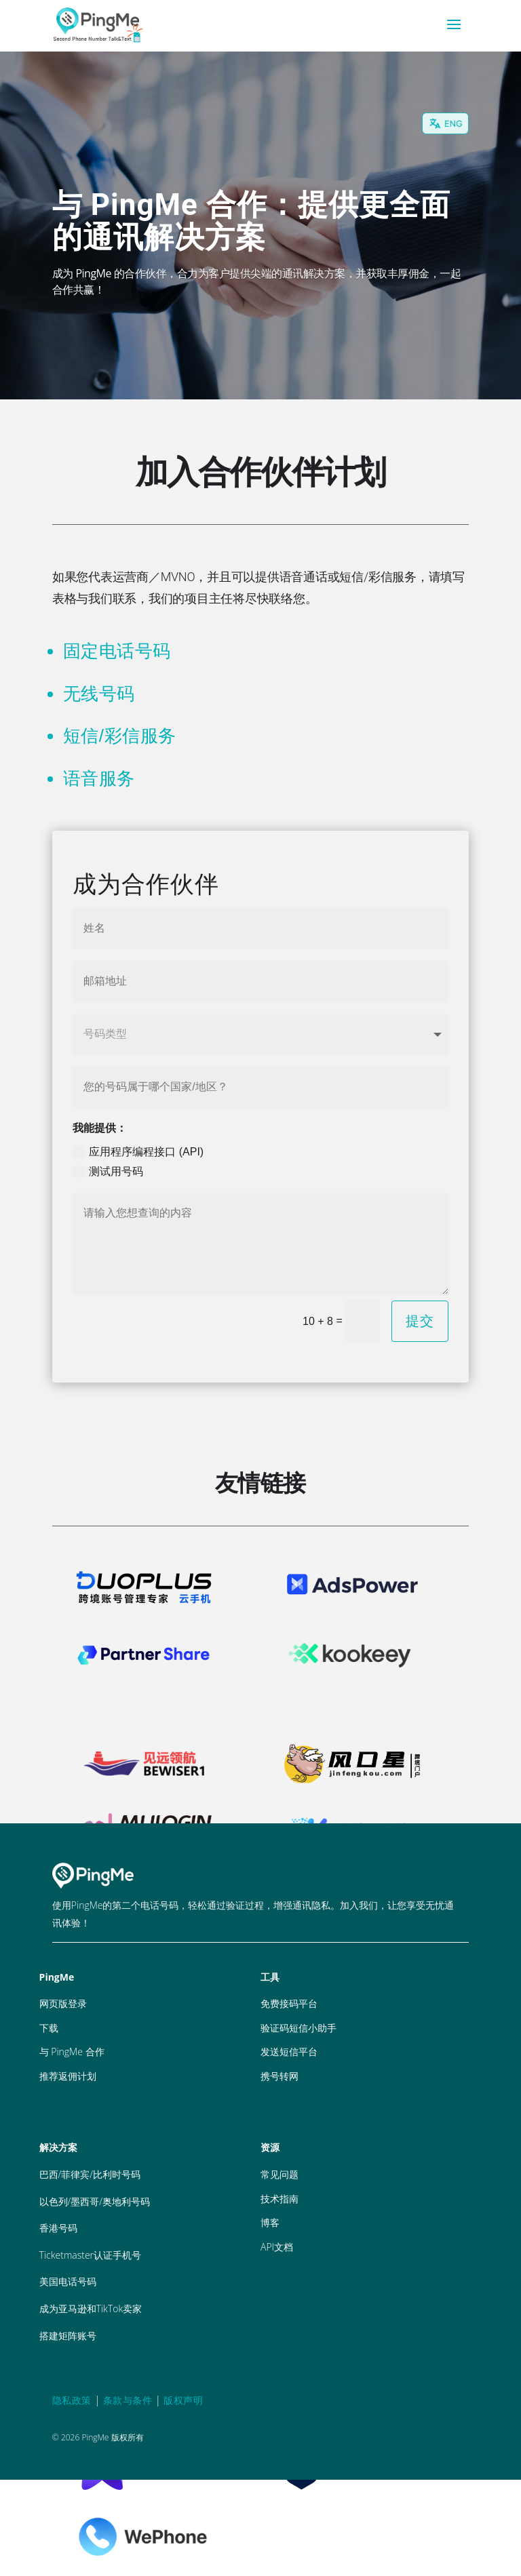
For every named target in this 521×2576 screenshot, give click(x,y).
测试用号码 (108, 1172)
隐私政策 (72, 2400)
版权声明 (183, 2400)
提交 (420, 1320)
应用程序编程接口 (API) (138, 1152)
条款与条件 (128, 2400)
